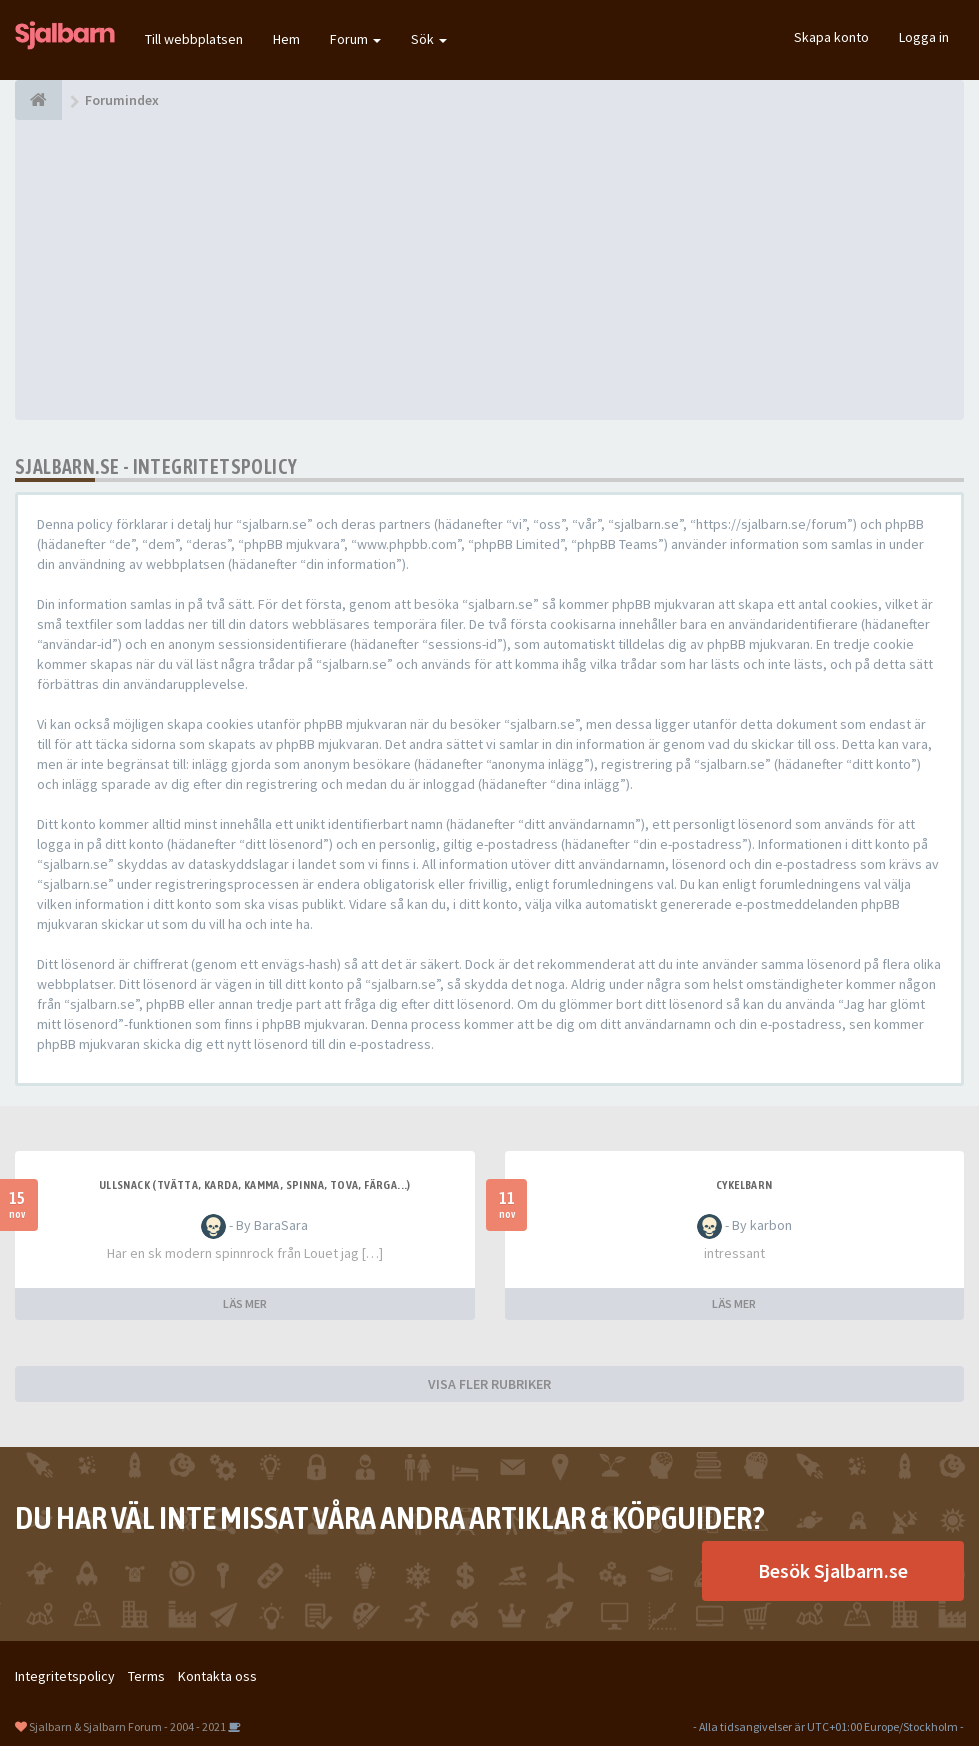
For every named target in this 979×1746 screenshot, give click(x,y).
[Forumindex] (38, 100)
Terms (146, 1676)
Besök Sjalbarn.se (833, 1570)
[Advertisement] (489, 270)
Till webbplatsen (194, 39)
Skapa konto (831, 37)
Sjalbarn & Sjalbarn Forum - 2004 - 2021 (127, 1726)
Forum (355, 39)
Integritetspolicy (65, 1676)
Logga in (924, 37)
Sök (429, 39)
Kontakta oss (217, 1676)
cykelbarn (744, 1185)
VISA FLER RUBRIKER (489, 1384)
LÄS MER (245, 1303)
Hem (286, 39)
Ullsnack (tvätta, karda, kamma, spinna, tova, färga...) (255, 1185)
